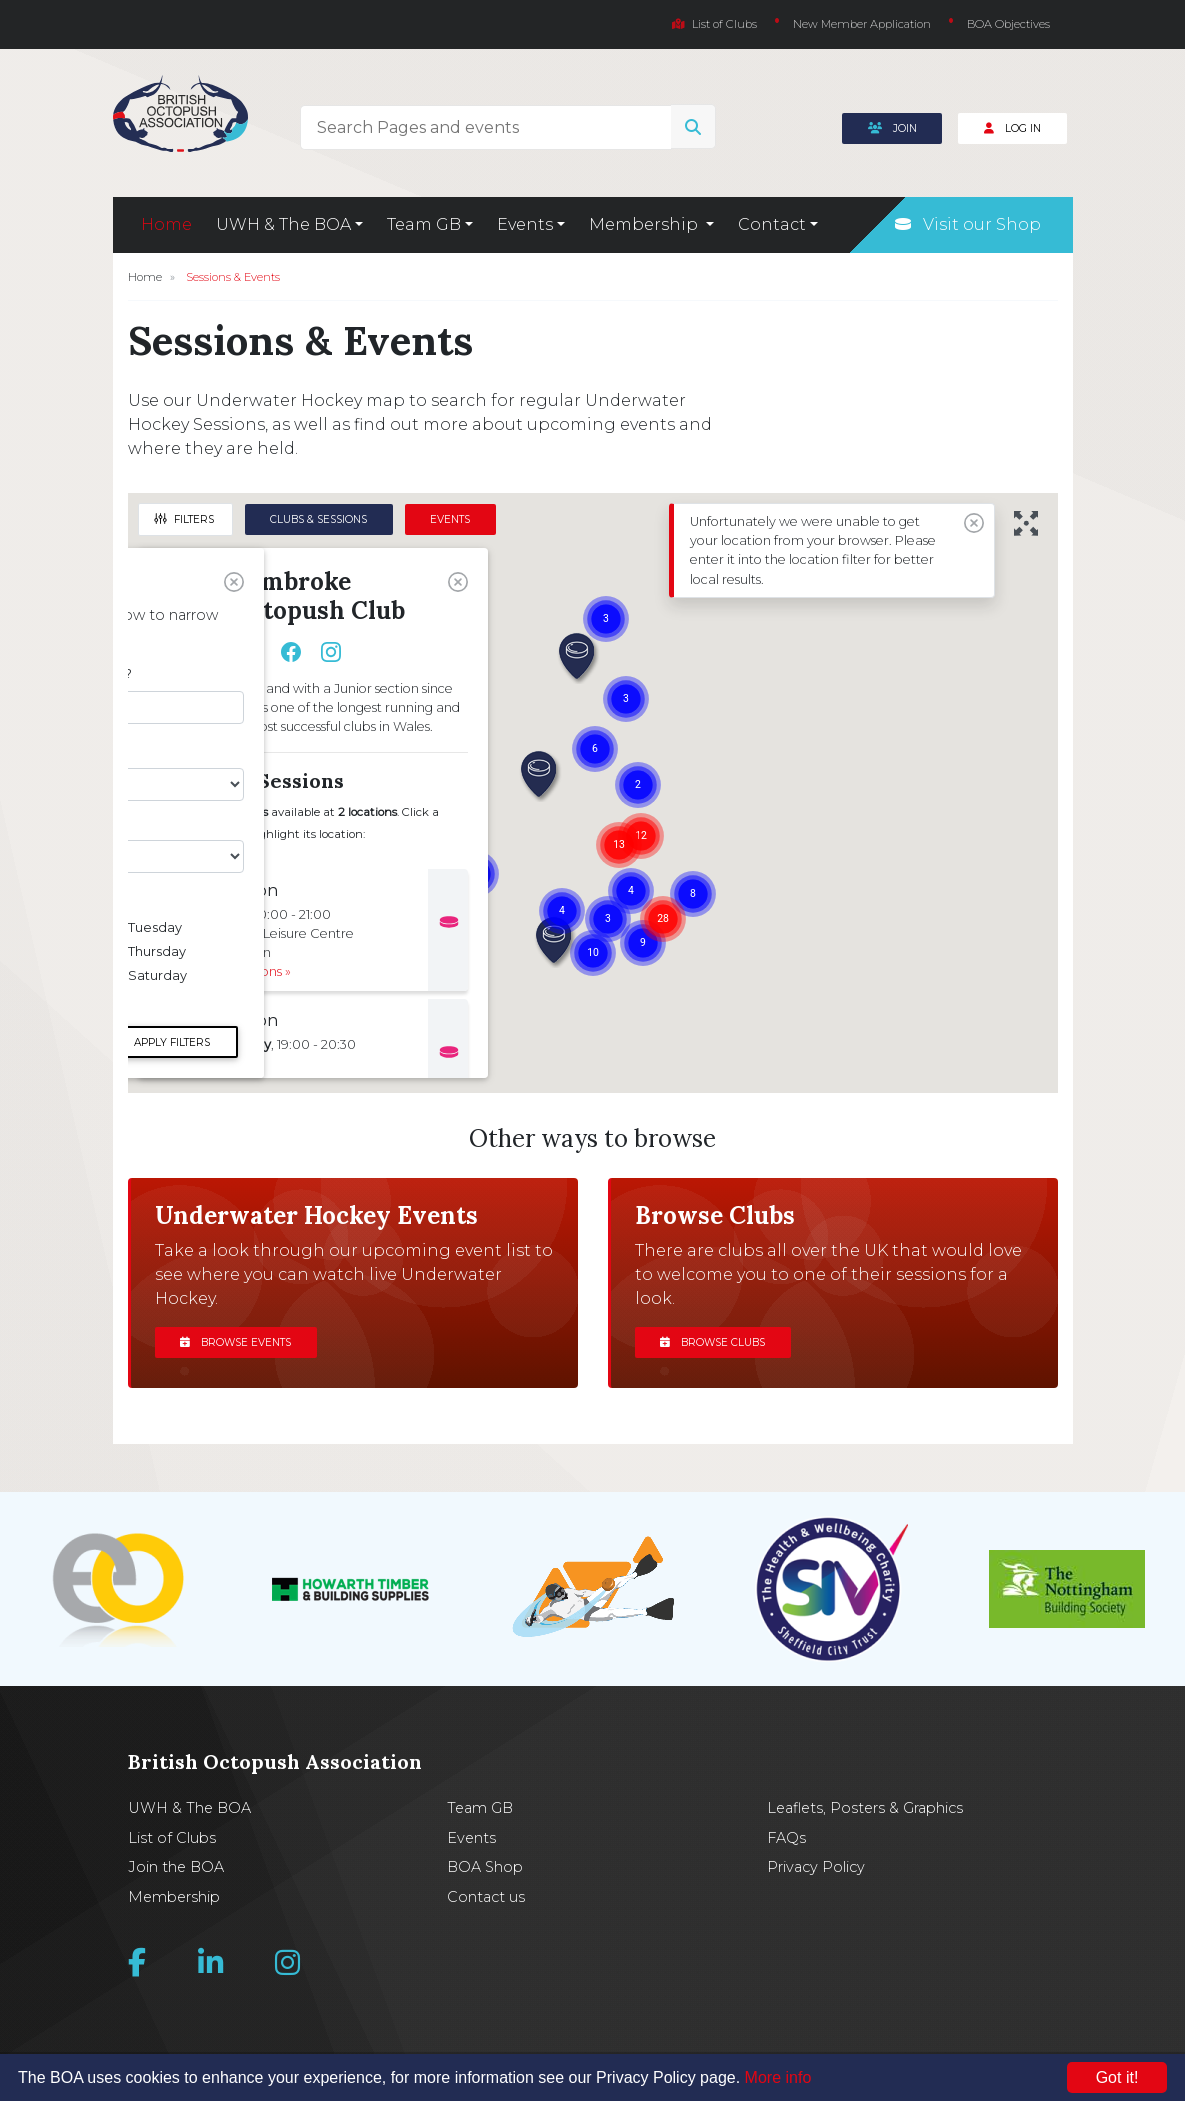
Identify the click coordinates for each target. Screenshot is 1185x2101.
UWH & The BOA (189, 1808)
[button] (577, 658)
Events (471, 1838)
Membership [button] (645, 224)
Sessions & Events (233, 277)
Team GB (480, 1808)
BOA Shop (485, 1867)
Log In (1012, 128)
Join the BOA (176, 1867)
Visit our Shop (968, 224)
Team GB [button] (424, 224)
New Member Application (862, 24)
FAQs (786, 1838)
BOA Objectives (1008, 24)
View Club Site (209, 652)
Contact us (486, 1897)
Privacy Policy (816, 1867)
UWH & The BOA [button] (283, 224)
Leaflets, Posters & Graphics (865, 1808)
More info (778, 2077)
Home (166, 224)
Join (892, 128)
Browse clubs (712, 1342)
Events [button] (525, 224)
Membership (174, 1897)
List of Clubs (714, 24)
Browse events (235, 1342)
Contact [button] (772, 224)
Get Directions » (242, 971)
